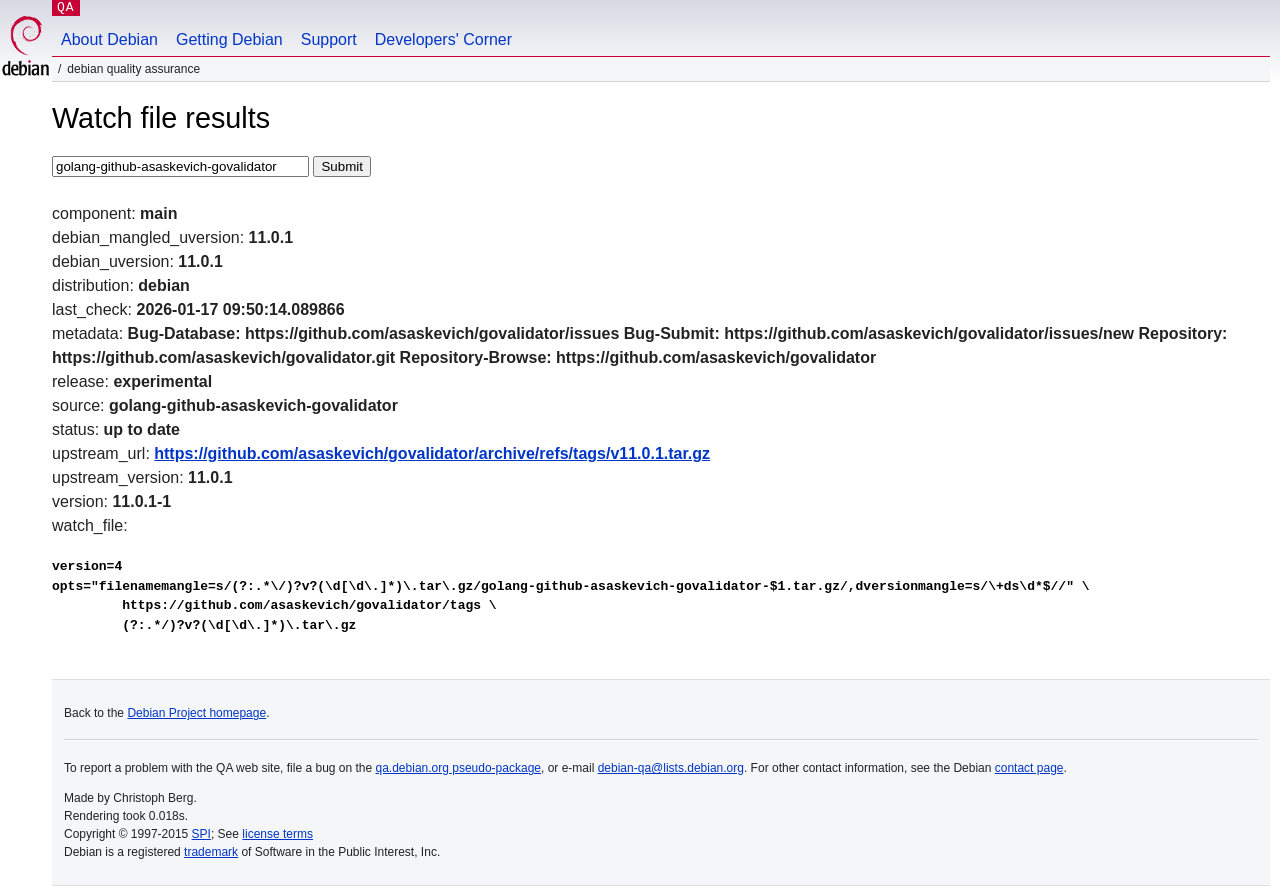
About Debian (109, 39)
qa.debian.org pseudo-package (458, 768)
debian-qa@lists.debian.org (671, 768)
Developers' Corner (443, 39)
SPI (201, 834)
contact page (1029, 768)
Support (329, 39)
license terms (277, 834)
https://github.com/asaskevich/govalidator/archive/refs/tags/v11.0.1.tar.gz (432, 453)
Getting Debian (229, 39)
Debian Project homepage (196, 713)
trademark (211, 852)
